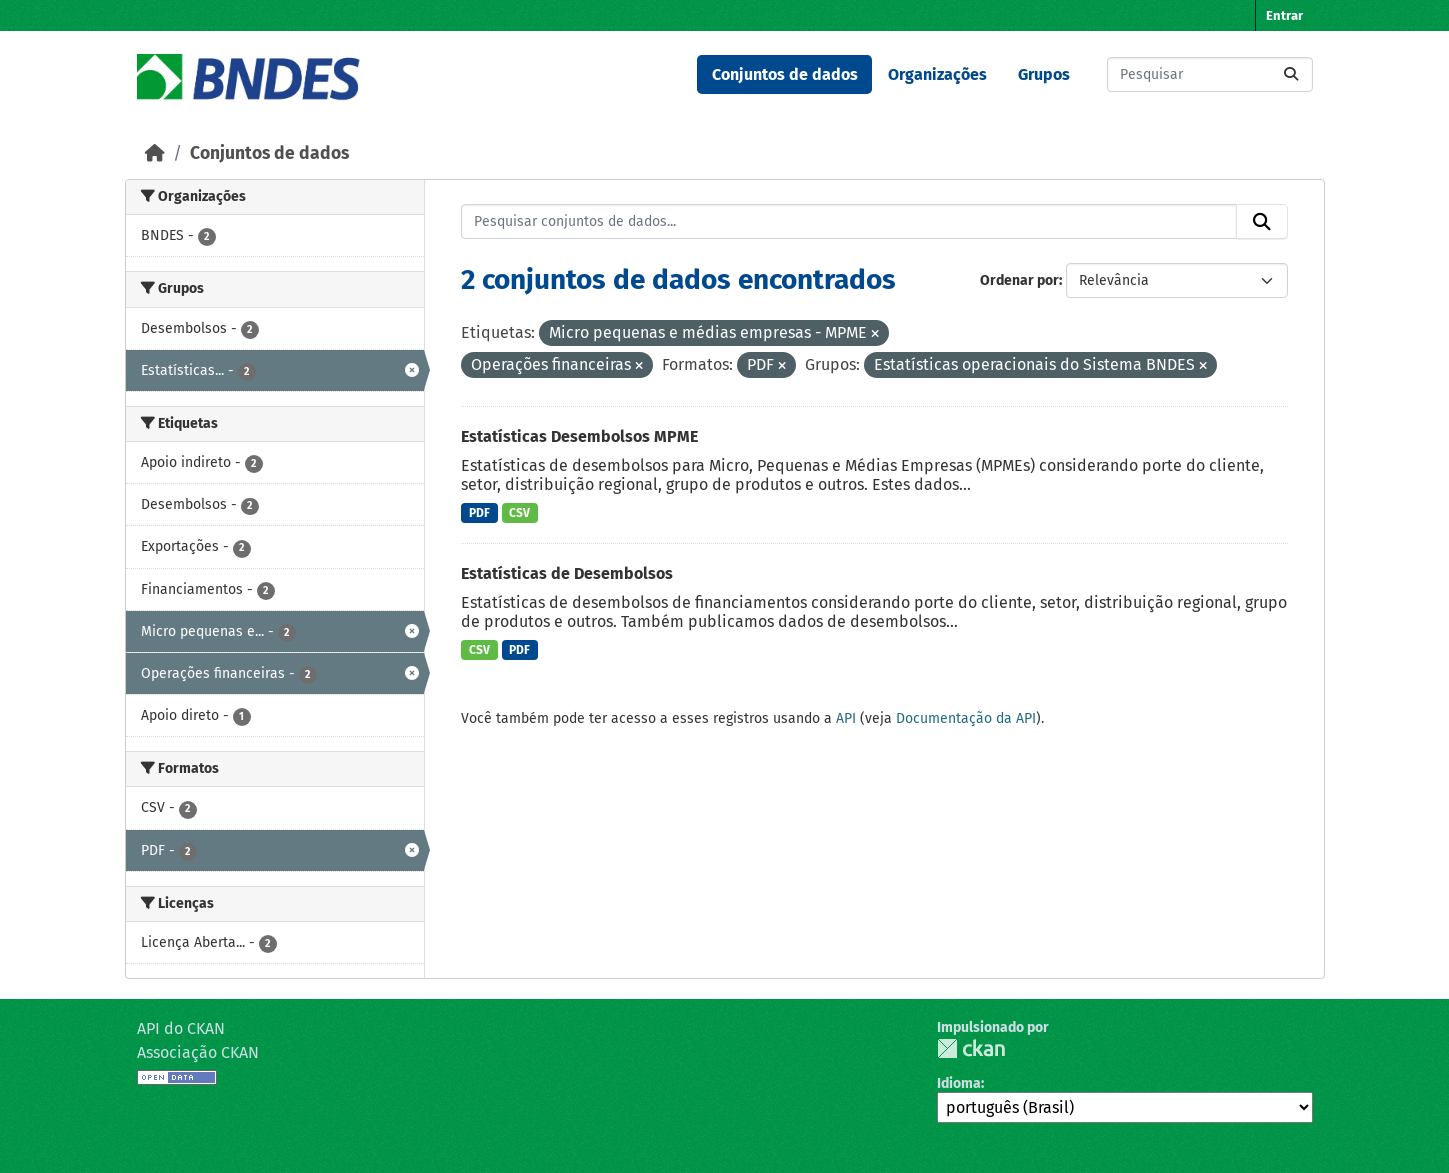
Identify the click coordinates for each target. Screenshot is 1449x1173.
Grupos (1044, 74)
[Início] (155, 153)
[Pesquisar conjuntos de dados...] (1210, 74)
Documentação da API (966, 718)
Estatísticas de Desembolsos (567, 573)
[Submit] (1291, 74)
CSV (519, 513)
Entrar (1284, 15)
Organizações (937, 74)
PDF (479, 513)
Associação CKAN (198, 1052)
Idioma (959, 1083)
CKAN (971, 1048)
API (846, 718)
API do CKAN (181, 1028)
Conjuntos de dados (785, 74)
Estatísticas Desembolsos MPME (579, 436)
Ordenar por (1019, 280)
